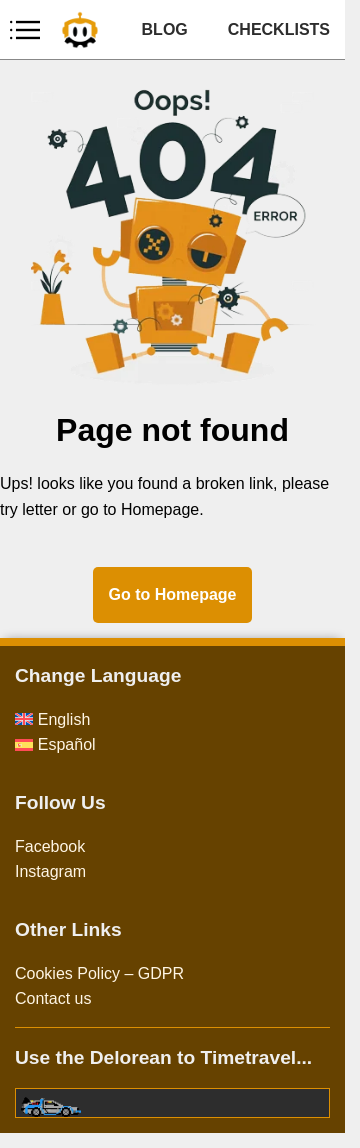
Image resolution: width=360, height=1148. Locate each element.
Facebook (50, 846)
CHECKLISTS (279, 29)
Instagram (50, 871)
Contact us (53, 998)
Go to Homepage (172, 594)
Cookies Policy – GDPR (99, 973)
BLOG (165, 29)
